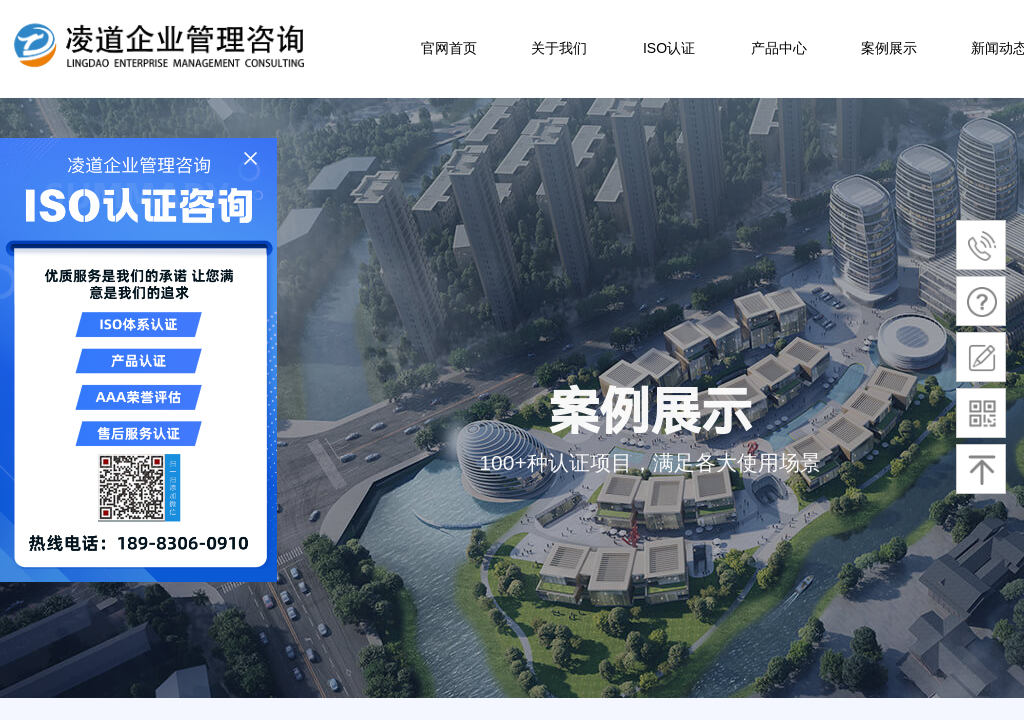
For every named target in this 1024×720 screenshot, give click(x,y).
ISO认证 (669, 48)
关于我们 (559, 48)
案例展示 (889, 48)
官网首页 (449, 48)
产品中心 (779, 48)
